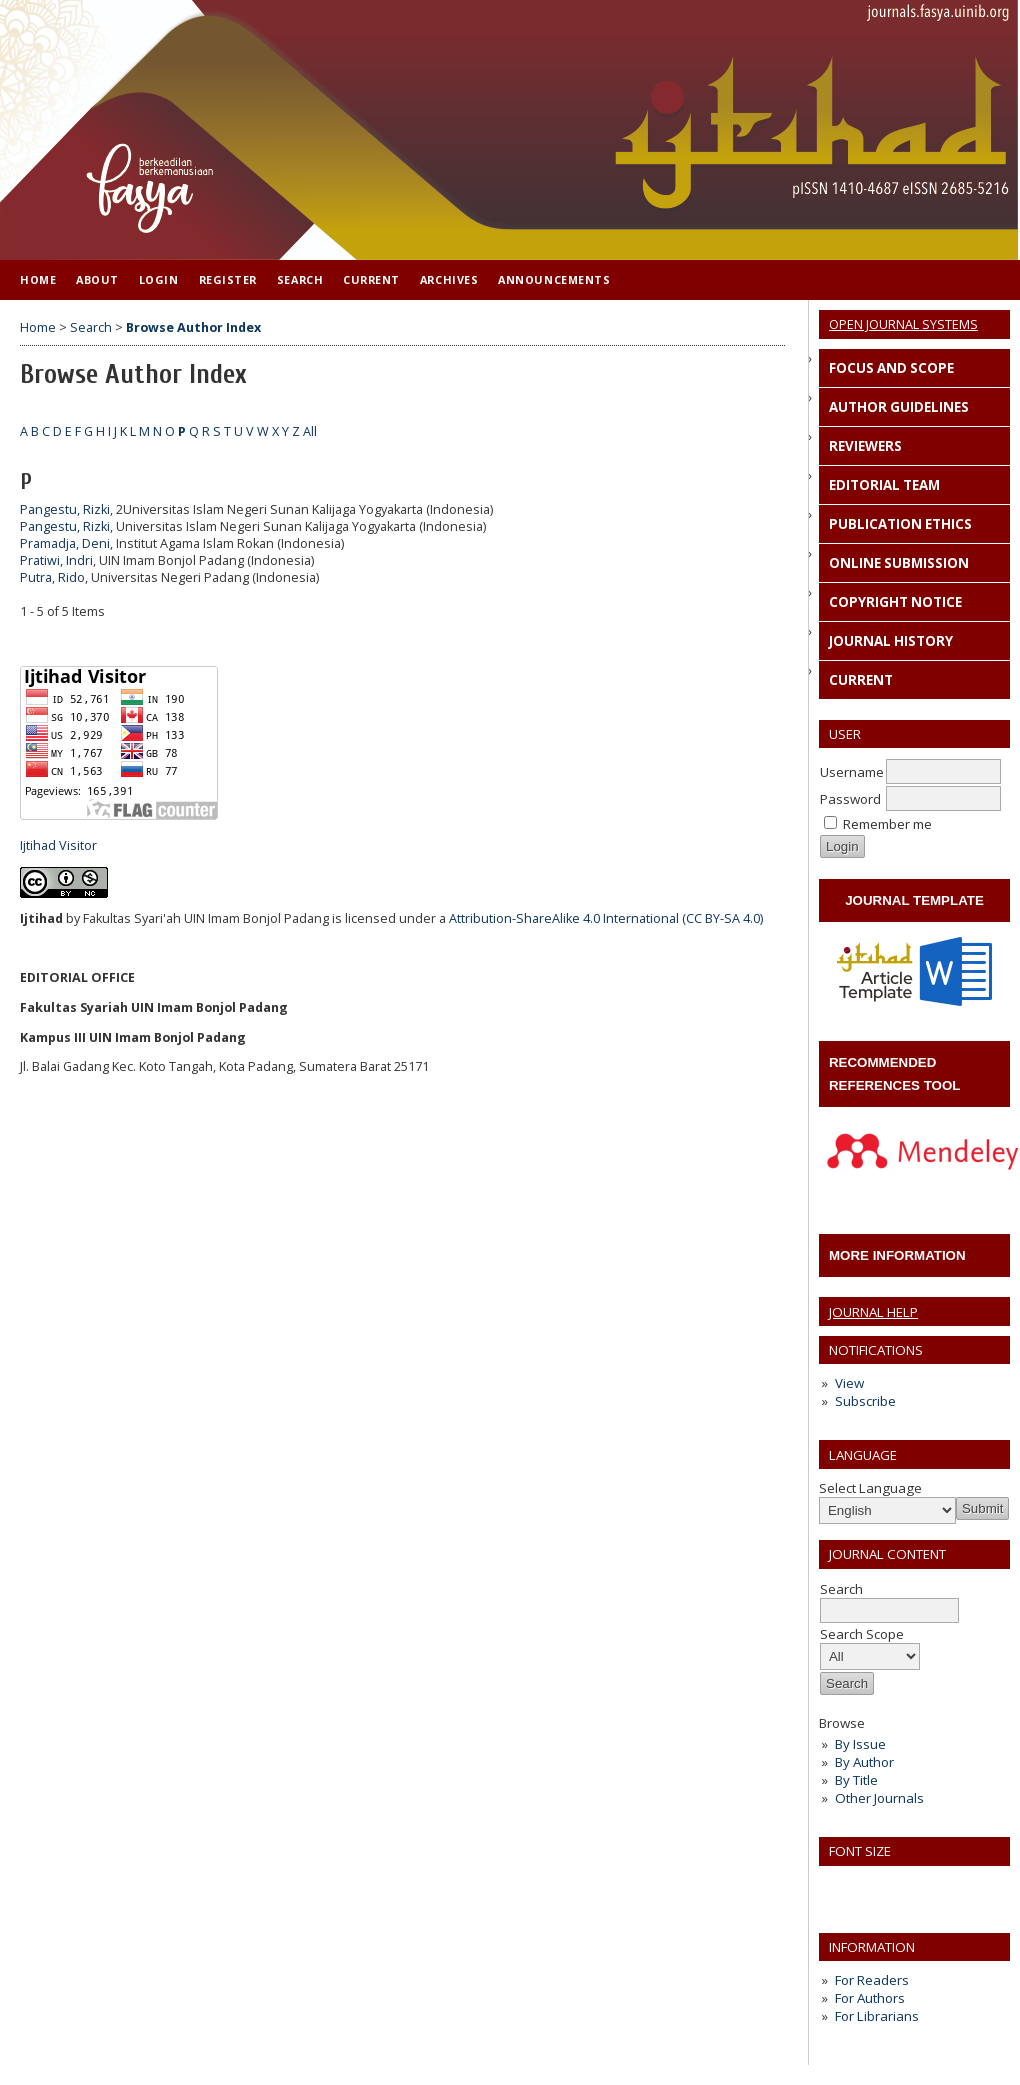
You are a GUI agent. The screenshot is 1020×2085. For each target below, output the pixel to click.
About (97, 279)
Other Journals (879, 1798)
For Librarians (877, 2016)
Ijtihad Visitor (58, 845)
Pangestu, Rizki (65, 509)
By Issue (860, 1744)
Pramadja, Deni (65, 543)
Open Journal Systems (903, 324)
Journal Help (873, 1312)
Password (850, 799)
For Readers (872, 1980)
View (849, 1383)
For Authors (870, 1998)
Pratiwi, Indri (56, 560)
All (310, 431)
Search (300, 279)
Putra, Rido (52, 577)
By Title (856, 1780)
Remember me (887, 824)
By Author (864, 1762)
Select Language (870, 1488)
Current (371, 279)
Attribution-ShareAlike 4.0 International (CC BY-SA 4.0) (606, 918)
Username (852, 772)
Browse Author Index (193, 327)
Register (228, 279)
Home (38, 279)
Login (159, 279)
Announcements (554, 279)
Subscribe (865, 1401)
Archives (449, 279)
